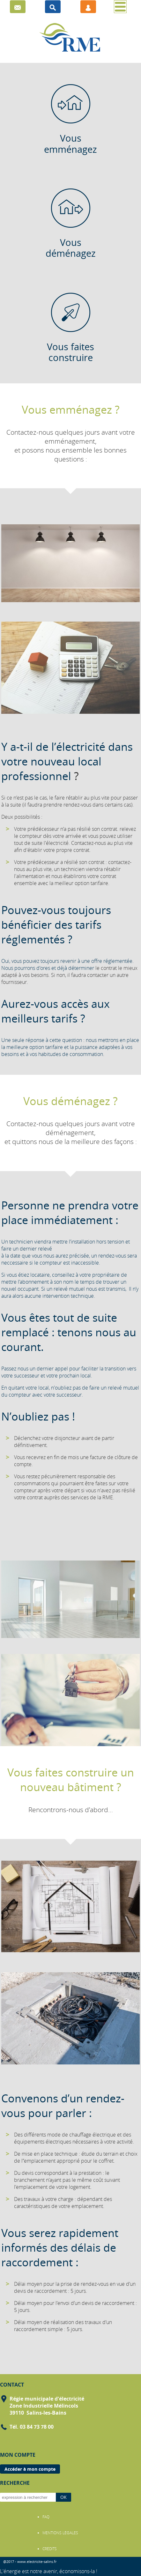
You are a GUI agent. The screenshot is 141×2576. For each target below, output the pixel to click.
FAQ (45, 2517)
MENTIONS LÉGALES (60, 2532)
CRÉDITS (49, 2548)
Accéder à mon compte (30, 2469)
